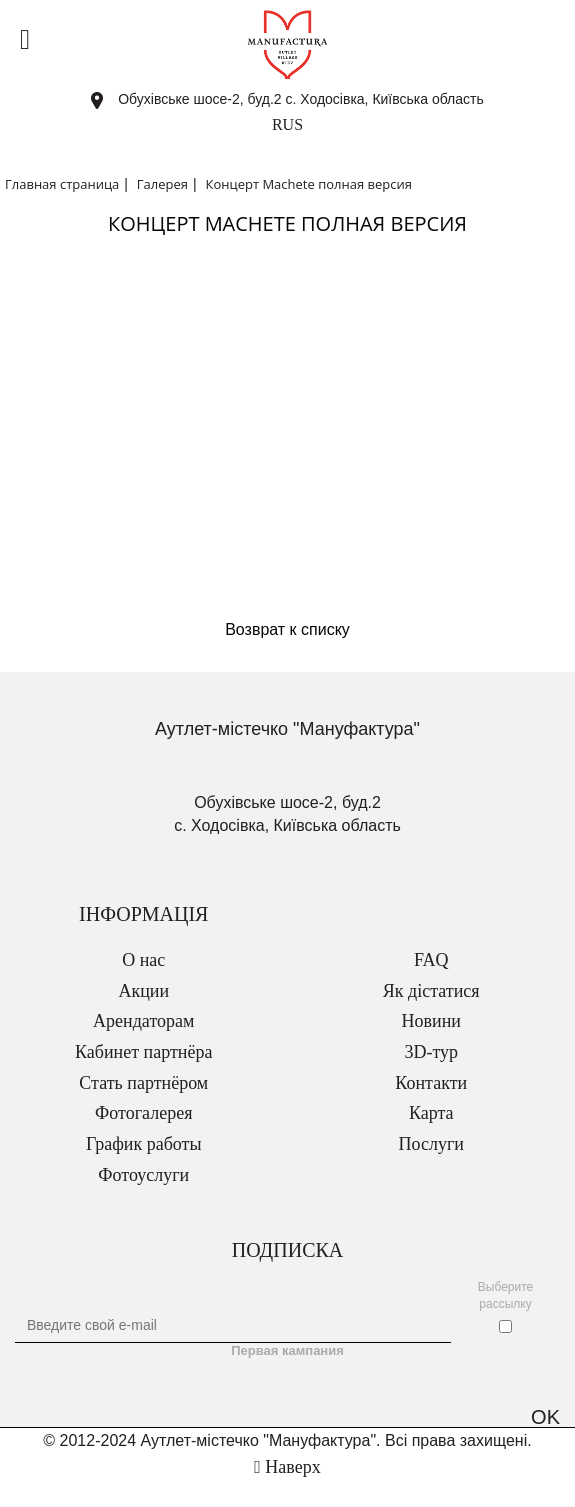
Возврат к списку (287, 629)
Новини (431, 1021)
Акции (143, 991)
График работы (144, 1144)
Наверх (287, 1467)
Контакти (431, 1083)
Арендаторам (143, 1021)
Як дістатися (431, 991)
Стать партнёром (143, 1083)
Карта (431, 1113)
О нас (143, 960)
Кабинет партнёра (143, 1052)
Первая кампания (287, 1350)
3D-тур (431, 1052)
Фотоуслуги (143, 1175)
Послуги (431, 1144)
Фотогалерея (143, 1113)
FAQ (431, 960)
